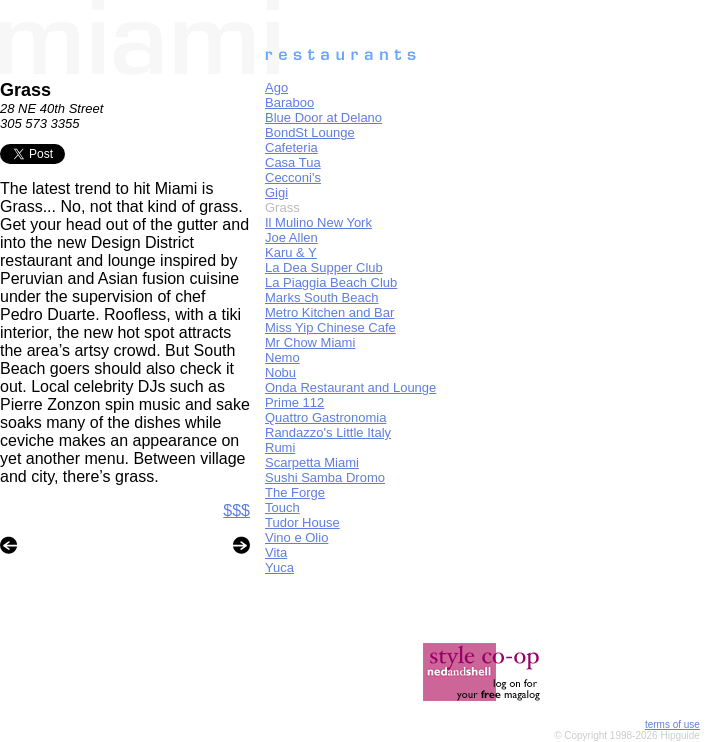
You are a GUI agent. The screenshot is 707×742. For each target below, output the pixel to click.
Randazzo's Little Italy (328, 432)
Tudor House (302, 522)
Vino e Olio (296, 537)
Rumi (280, 447)
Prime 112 (294, 402)
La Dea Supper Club (324, 267)
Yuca (279, 567)
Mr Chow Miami (310, 342)
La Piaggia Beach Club (331, 282)
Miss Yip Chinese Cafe (330, 327)
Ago (276, 87)
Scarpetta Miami (312, 462)
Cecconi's (293, 177)
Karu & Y (291, 252)
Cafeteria (291, 147)
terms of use (672, 724)
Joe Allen (291, 237)
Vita (276, 552)
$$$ (236, 510)
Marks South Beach (321, 297)
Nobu (280, 372)
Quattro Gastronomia (325, 417)
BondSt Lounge (310, 132)
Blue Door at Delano (323, 117)
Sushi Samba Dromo (325, 477)
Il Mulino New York (318, 222)
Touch (282, 507)
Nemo (282, 357)
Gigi (276, 192)
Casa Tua (293, 162)
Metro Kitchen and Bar (329, 312)
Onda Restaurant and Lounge (350, 387)
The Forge (295, 492)
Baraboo (289, 102)
